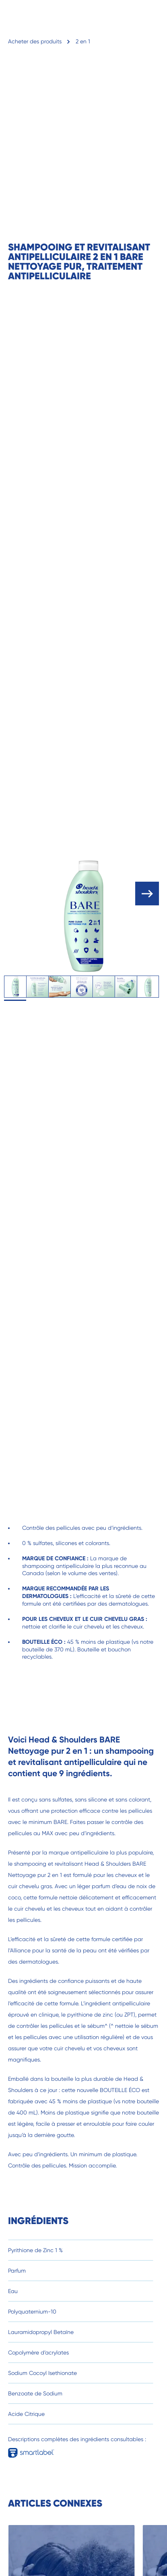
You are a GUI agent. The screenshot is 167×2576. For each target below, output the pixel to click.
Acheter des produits (35, 41)
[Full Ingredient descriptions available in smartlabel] (34, 2450)
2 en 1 (83, 41)
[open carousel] (147, 893)
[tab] (15, 987)
